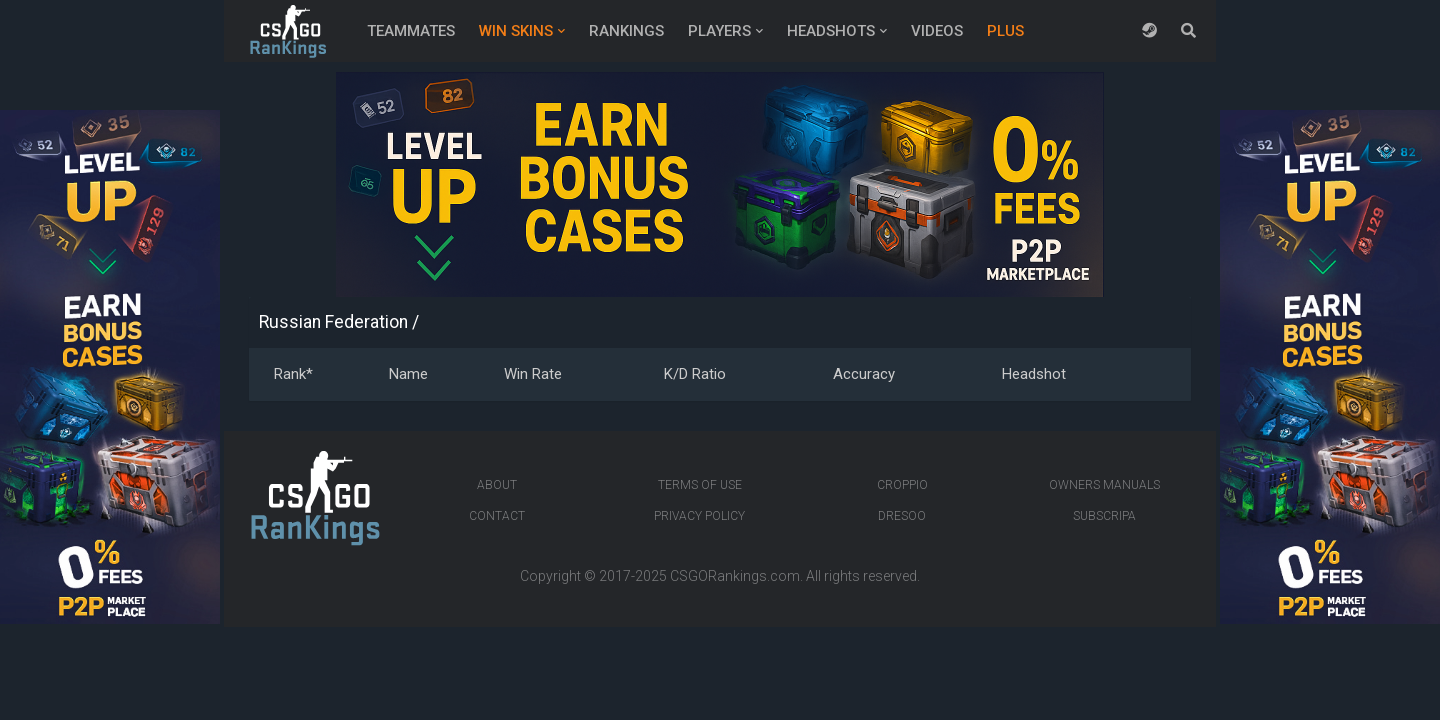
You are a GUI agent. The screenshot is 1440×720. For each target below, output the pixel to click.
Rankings (626, 31)
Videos (937, 31)
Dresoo (902, 516)
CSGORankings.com (735, 576)
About (497, 485)
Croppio (902, 485)
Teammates (411, 31)
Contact (497, 516)
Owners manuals (1104, 485)
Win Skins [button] (516, 31)
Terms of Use (700, 485)
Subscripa (1104, 516)
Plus (1005, 31)
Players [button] (719, 31)
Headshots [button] (831, 31)
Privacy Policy (699, 516)
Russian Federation (333, 322)
